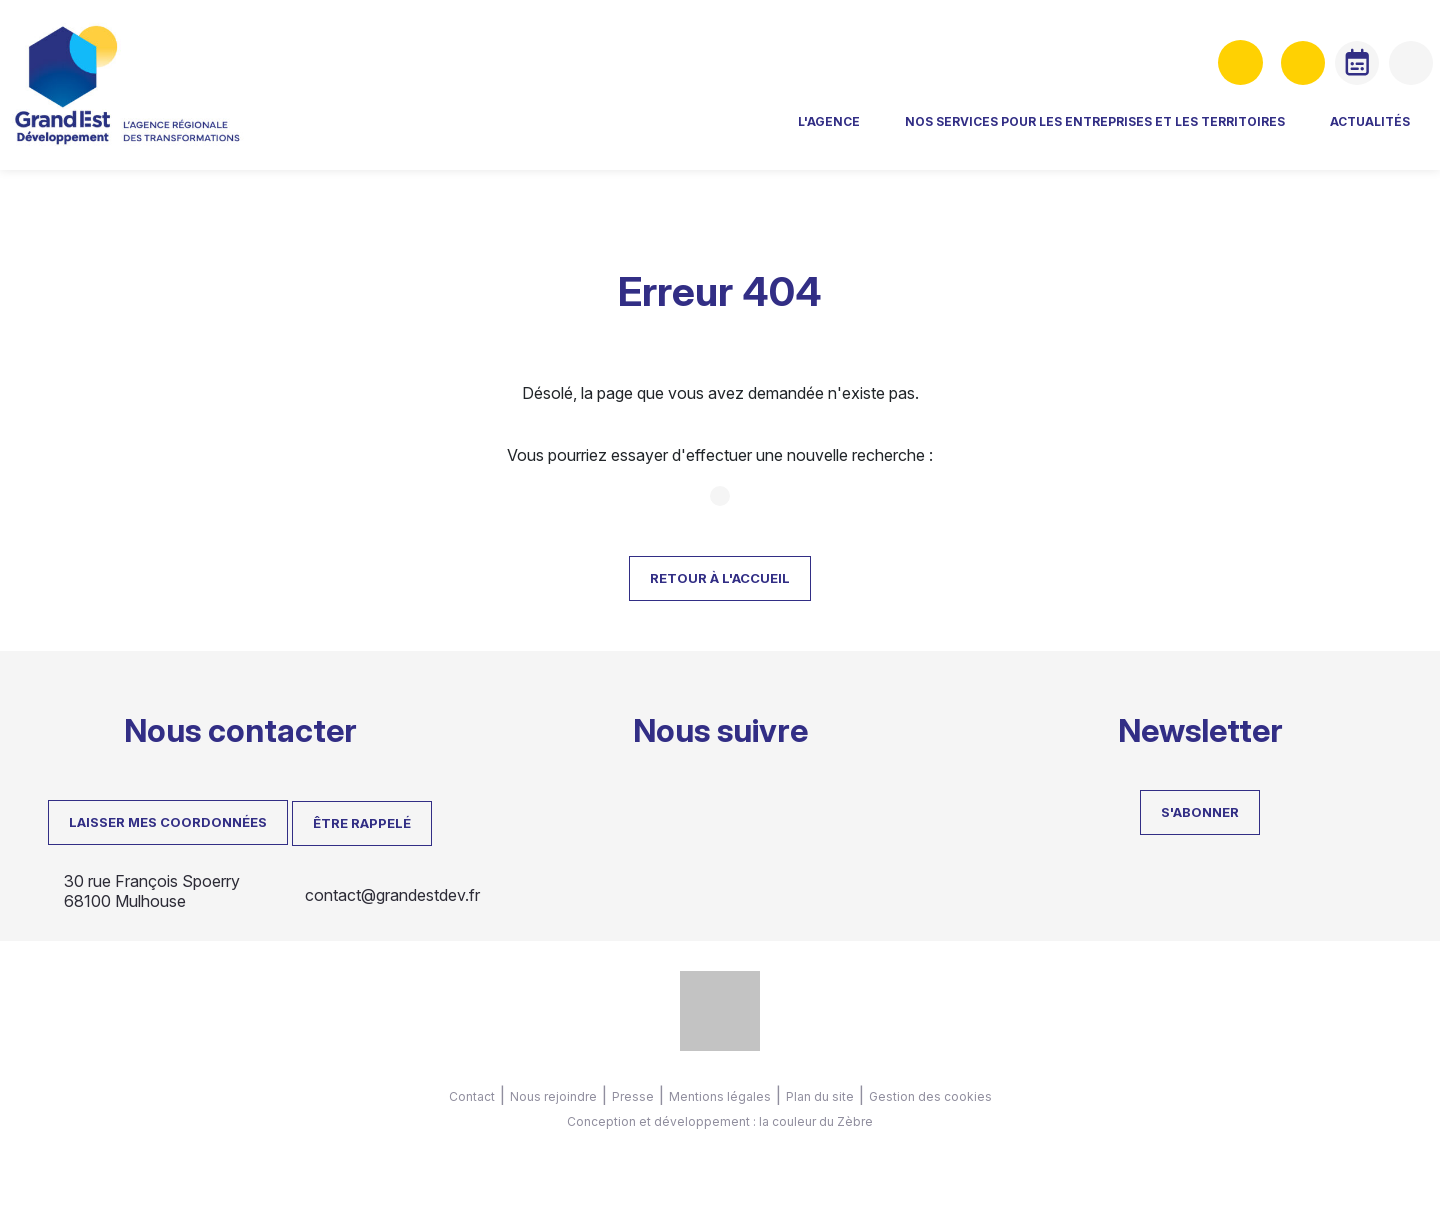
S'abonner (1200, 812)
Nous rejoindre (553, 1096)
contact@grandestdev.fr (392, 895)
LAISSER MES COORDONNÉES (168, 822)
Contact (472, 1096)
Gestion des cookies (930, 1096)
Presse (633, 1096)
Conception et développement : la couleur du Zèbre (720, 1121)
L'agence (647, 135)
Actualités (1188, 135)
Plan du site (820, 1096)
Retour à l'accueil (720, 578)
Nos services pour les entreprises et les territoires (913, 135)
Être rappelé (362, 823)
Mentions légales (720, 1096)
